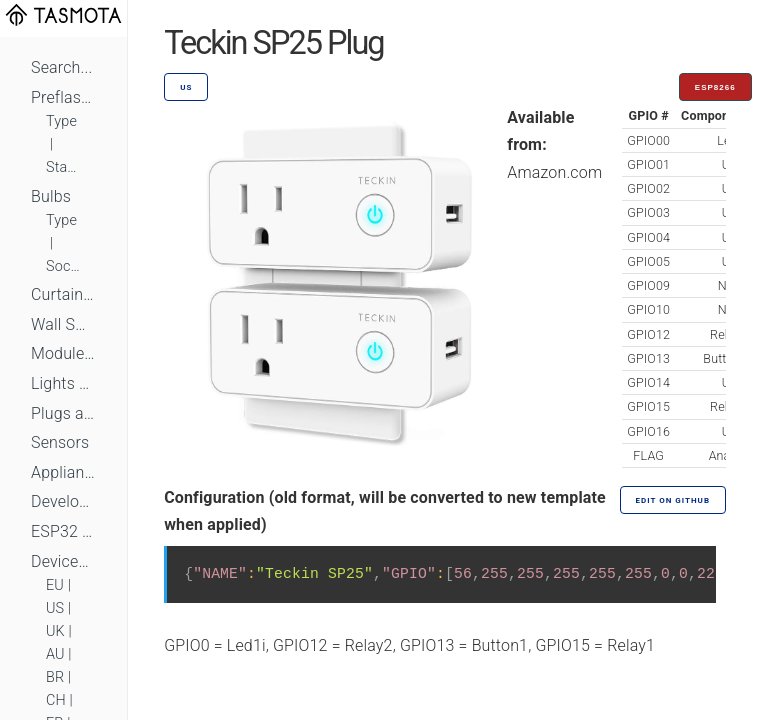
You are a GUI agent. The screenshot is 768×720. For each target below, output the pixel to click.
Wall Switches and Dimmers (63, 324)
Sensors (60, 442)
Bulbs (51, 196)
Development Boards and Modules (63, 501)
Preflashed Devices (63, 97)
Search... (61, 67)
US (55, 608)
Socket (63, 266)
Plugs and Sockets (63, 413)
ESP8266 (715, 87)
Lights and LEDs (63, 383)
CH (56, 700)
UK (55, 631)
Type (61, 121)
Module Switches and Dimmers (63, 353)
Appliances (63, 472)
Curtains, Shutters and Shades (63, 294)
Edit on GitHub (673, 500)
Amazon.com (554, 172)
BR (55, 677)
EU (55, 585)
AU (55, 654)
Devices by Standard (63, 561)
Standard (63, 167)
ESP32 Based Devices (63, 531)
